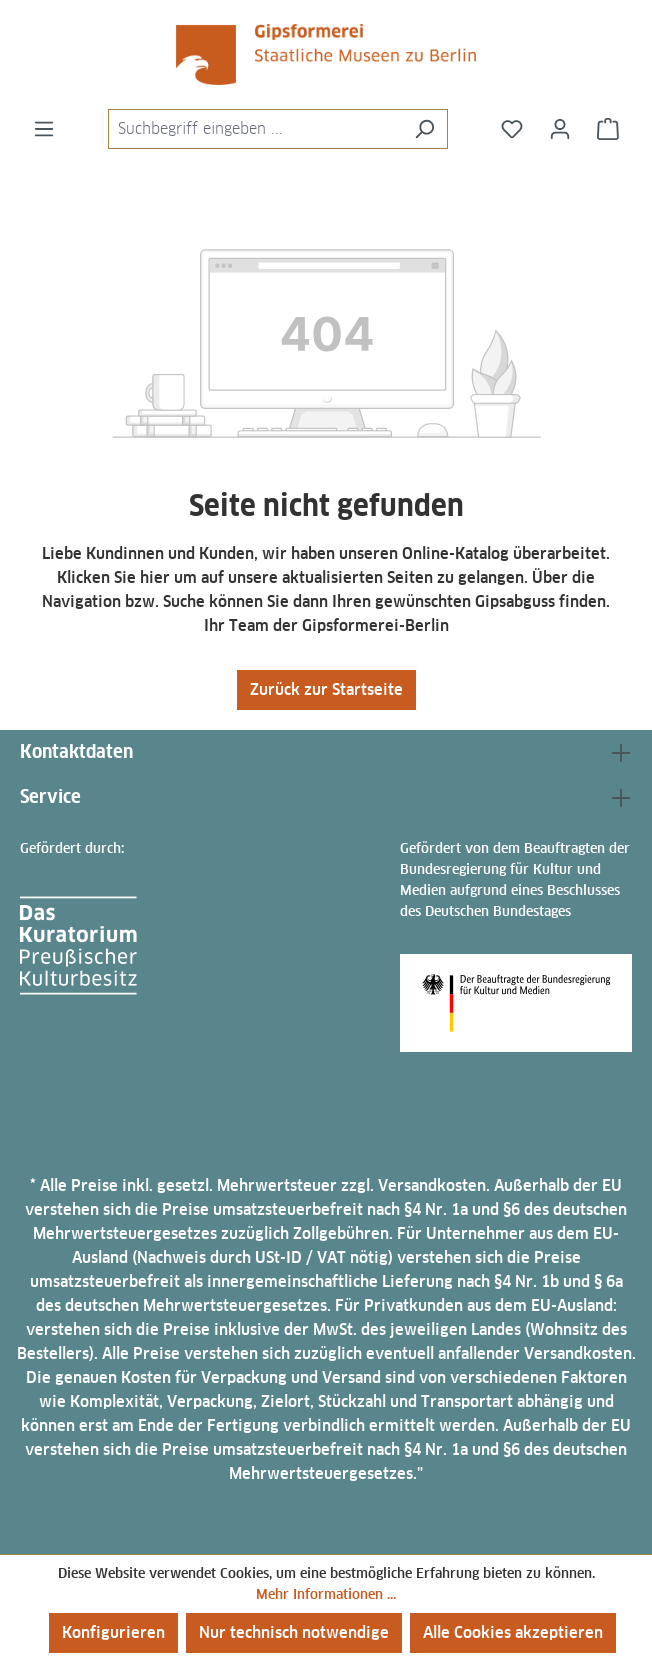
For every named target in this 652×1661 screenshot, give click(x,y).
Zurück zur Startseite (326, 689)
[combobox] (255, 129)
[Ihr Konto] (560, 129)
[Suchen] (424, 129)
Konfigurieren (113, 1632)
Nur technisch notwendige (294, 1632)
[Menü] (44, 129)
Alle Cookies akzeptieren (513, 1632)
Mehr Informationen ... (326, 1594)
